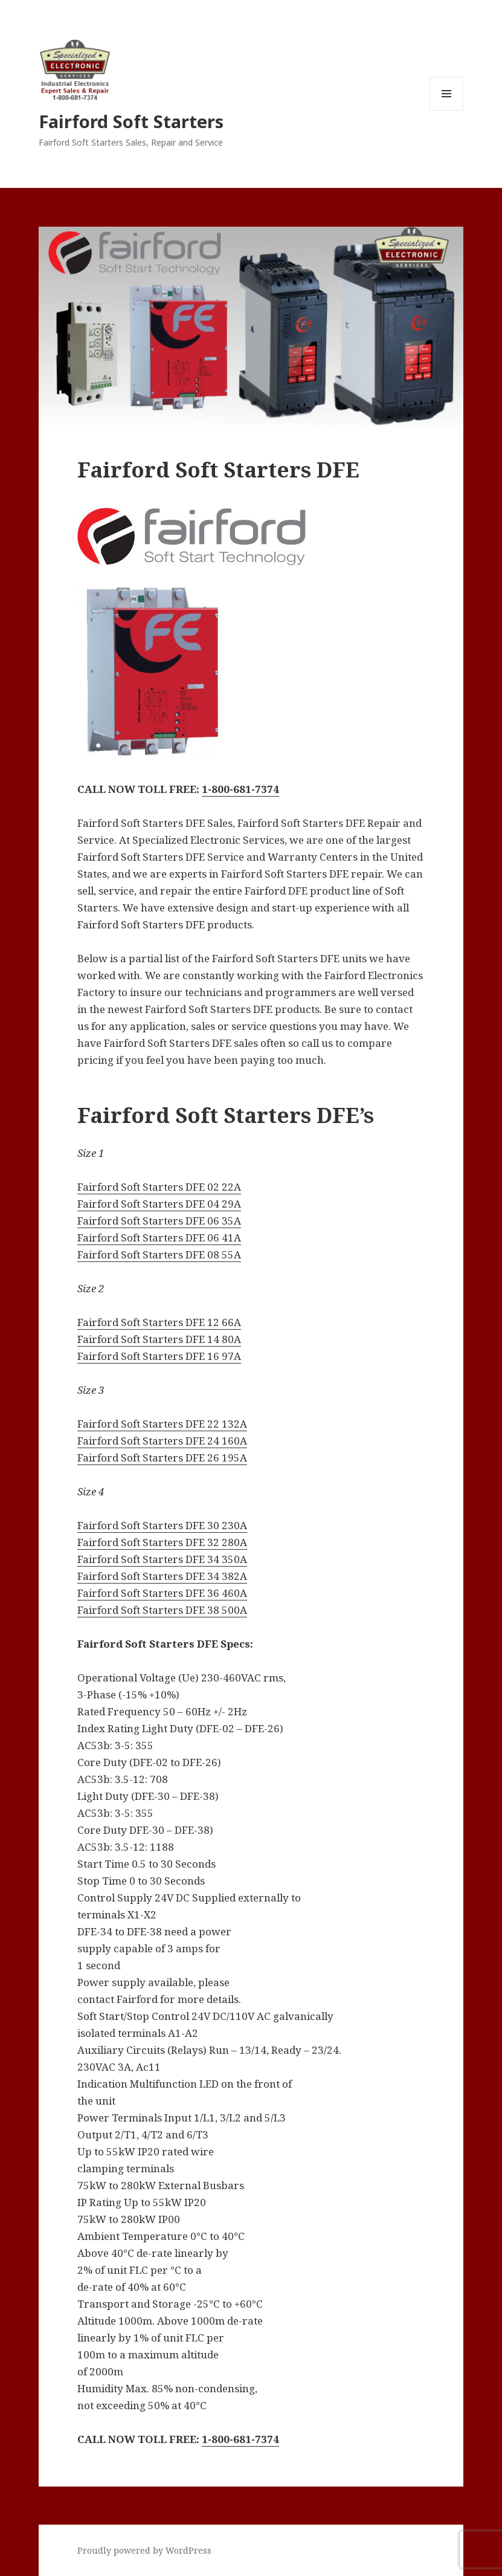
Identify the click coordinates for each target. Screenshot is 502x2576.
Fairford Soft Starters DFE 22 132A (162, 1424)
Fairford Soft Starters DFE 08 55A (159, 1254)
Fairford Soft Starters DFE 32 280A (162, 1542)
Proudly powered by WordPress (144, 2550)
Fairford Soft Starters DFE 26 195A (162, 1457)
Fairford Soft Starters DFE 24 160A (162, 1441)
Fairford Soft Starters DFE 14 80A (159, 1339)
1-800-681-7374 (240, 789)
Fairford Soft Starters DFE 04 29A (159, 1204)
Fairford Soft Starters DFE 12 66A (159, 1322)
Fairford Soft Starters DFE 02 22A (159, 1187)
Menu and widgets (446, 110)
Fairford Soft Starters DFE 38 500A (162, 1610)
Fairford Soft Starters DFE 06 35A (159, 1221)
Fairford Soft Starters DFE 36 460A (162, 1593)
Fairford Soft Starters (131, 121)
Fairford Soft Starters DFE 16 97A (159, 1356)
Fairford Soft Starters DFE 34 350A (162, 1559)
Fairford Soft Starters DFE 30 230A (162, 1525)
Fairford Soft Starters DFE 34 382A (162, 1576)
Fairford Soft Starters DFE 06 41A (159, 1237)
